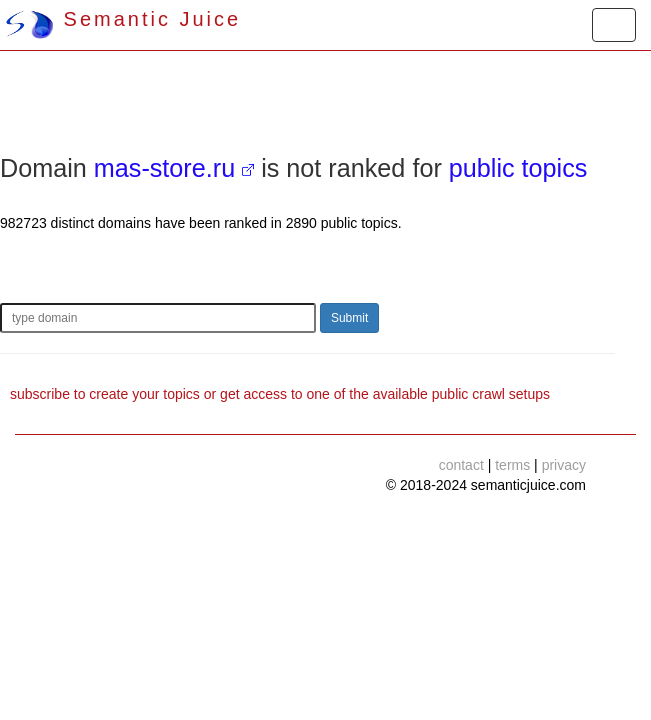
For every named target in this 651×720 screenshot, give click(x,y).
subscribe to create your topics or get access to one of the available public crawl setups (280, 394)
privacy (564, 465)
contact (461, 465)
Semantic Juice (123, 19)
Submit (349, 318)
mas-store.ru (164, 168)
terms (512, 465)
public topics (518, 168)
